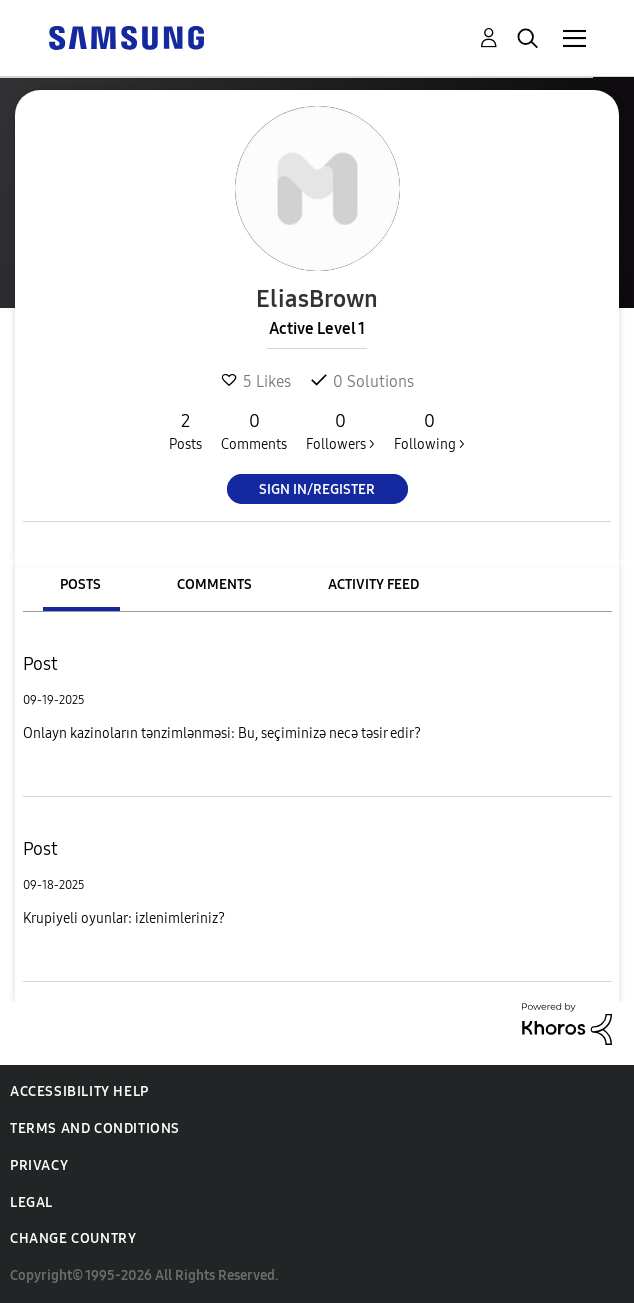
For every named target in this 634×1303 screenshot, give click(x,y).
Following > (429, 431)
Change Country (73, 1238)
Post (40, 664)
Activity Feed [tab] (373, 584)
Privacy (39, 1165)
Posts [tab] (80, 584)
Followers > (340, 431)
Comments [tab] (214, 584)
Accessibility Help (79, 1091)
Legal (31, 1202)
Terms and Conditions (95, 1128)
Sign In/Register (317, 489)
